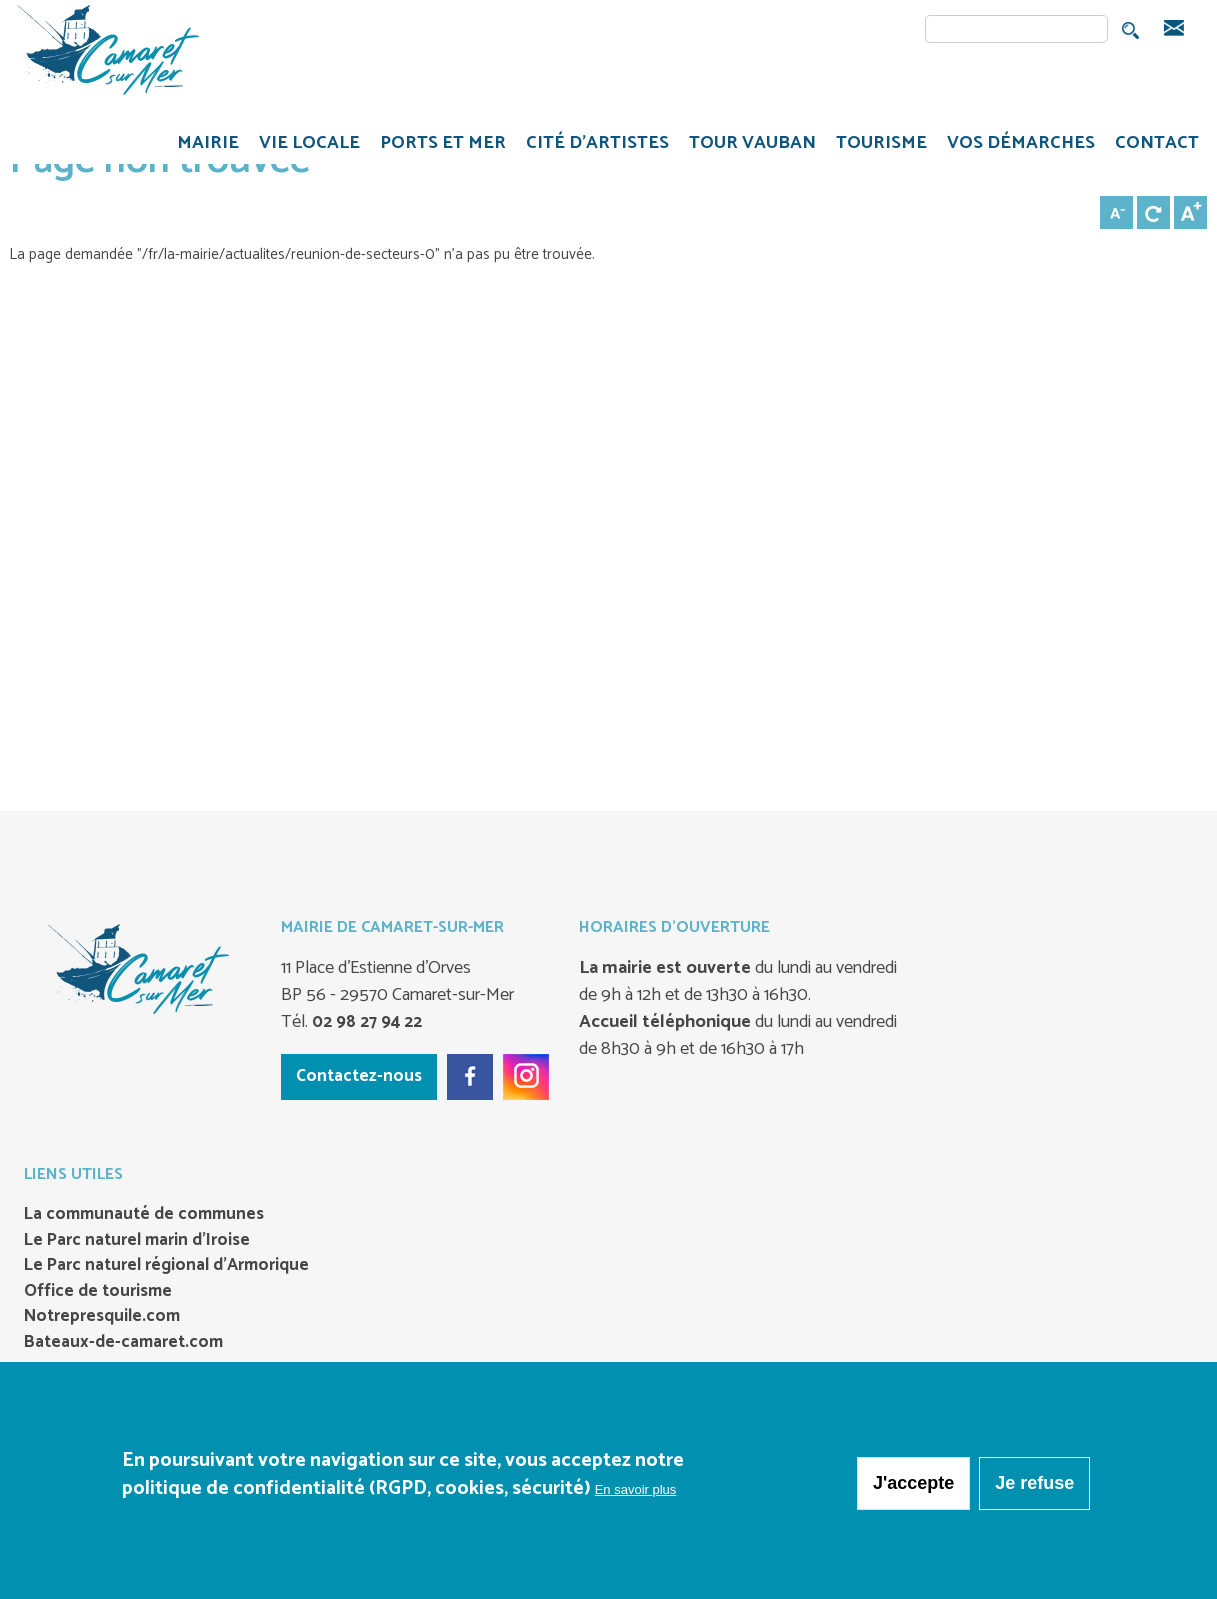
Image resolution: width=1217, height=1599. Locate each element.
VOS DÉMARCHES (1016, 146)
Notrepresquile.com (102, 1317)
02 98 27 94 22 (365, 1022)
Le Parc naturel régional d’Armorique (166, 1266)
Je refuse (1034, 1488)
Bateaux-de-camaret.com (123, 1343)
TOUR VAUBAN (747, 146)
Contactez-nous (359, 1076)
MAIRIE (203, 146)
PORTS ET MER (438, 146)
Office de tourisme (98, 1292)
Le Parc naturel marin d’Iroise (137, 1241)
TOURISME (876, 146)
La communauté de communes (144, 1215)
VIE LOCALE (304, 146)
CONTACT (1157, 143)
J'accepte (913, 1488)
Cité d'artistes (597, 143)
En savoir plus (636, 1494)
